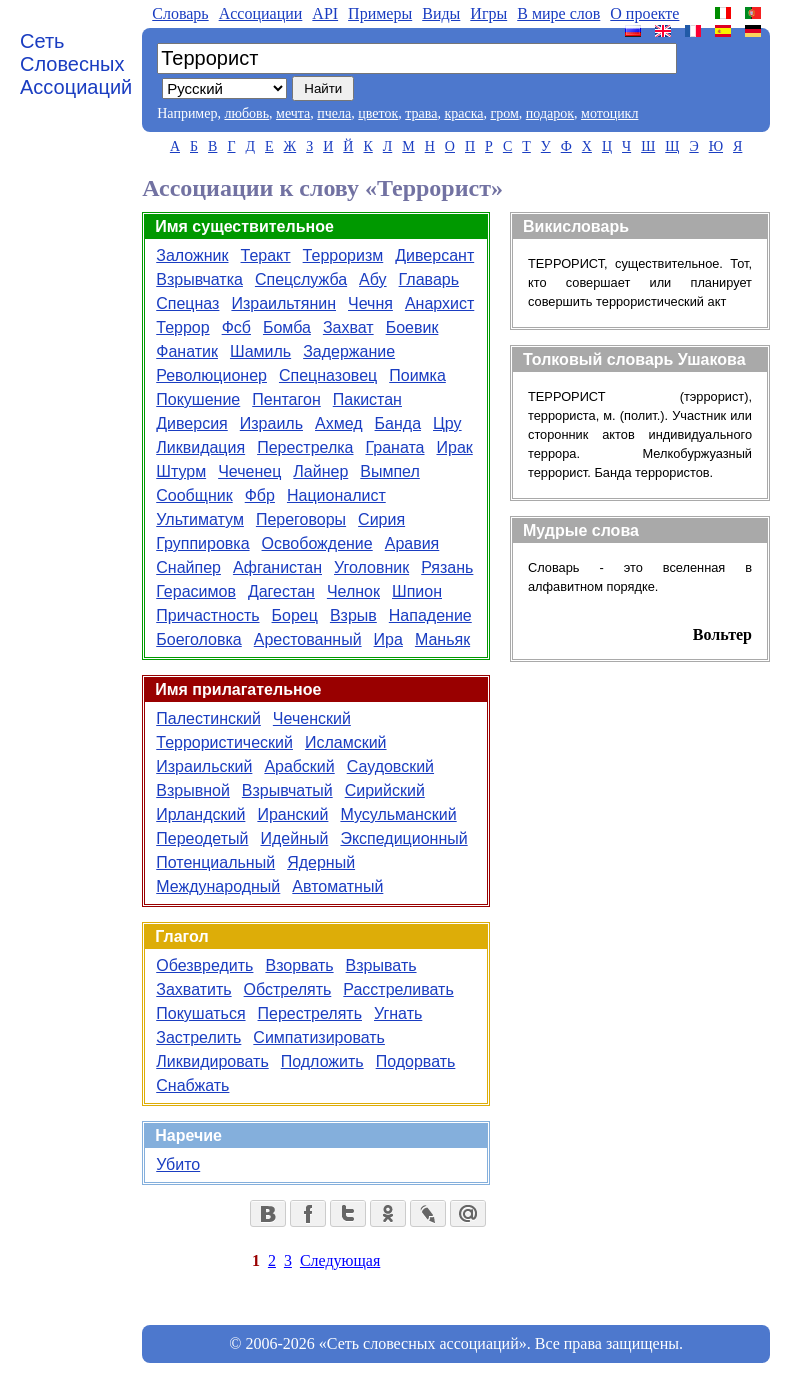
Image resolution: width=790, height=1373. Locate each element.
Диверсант (434, 255)
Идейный (294, 838)
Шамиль (260, 351)
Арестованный (308, 639)
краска (463, 113)
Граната (395, 447)
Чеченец (249, 471)
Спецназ (187, 303)
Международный (218, 886)
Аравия (412, 543)
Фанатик (187, 351)
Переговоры (301, 519)
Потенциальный (215, 862)
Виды (441, 13)
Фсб (236, 327)
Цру (447, 423)
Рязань (447, 567)
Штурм (181, 471)
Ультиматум (200, 519)
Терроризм (343, 255)
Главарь (429, 279)
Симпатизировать (319, 1037)
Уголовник (371, 567)
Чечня (370, 303)
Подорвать (416, 1061)
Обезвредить (204, 965)
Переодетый (202, 838)
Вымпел (390, 471)
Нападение (430, 615)
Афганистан (277, 567)
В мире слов (558, 13)
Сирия (381, 519)
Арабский (299, 766)
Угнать (398, 1013)
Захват (348, 327)
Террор (182, 327)
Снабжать (192, 1085)
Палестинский (208, 718)
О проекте (644, 13)
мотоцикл (609, 113)
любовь (246, 113)
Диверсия (192, 423)
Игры (488, 13)
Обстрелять (288, 989)
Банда (398, 423)
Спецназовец (328, 375)
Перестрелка (305, 447)
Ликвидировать (212, 1061)
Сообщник (194, 495)
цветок (378, 113)
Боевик (412, 327)
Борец (295, 615)
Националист (336, 495)
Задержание (349, 351)
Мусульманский (398, 814)
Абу (372, 279)
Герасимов (196, 591)
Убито (178, 1164)
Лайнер (320, 471)
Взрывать (381, 965)
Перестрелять (310, 1013)
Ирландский (200, 814)
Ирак (455, 447)
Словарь (180, 13)
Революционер (211, 375)
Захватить (193, 989)
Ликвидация (200, 447)
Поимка (417, 375)
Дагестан (281, 591)
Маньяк (442, 639)
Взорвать (299, 965)
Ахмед (339, 423)
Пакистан (367, 399)
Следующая (340, 1260)
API (325, 13)
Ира (388, 639)
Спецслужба (301, 279)
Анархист (439, 303)
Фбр (260, 495)
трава (421, 113)
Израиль (271, 423)
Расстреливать (398, 989)
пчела (334, 113)
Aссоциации (261, 13)
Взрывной (193, 790)
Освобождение (317, 543)
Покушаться (200, 1013)
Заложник (192, 255)
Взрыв (353, 615)
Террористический (224, 742)
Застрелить (198, 1037)
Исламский (346, 742)
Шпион (417, 591)
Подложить (322, 1061)
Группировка (202, 543)
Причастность (207, 615)
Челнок (353, 591)
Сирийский (385, 790)
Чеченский (312, 718)
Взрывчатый (287, 790)
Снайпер (188, 567)
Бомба (287, 327)
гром (504, 113)
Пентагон (286, 399)
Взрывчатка (199, 279)
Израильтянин (283, 303)
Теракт (266, 255)
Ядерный (321, 862)
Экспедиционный (403, 838)
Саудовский (390, 766)
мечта (293, 113)
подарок (550, 113)
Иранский (292, 814)
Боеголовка (199, 639)
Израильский (204, 766)
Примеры (380, 13)
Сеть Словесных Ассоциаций (76, 64)
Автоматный (337, 886)
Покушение (198, 399)
